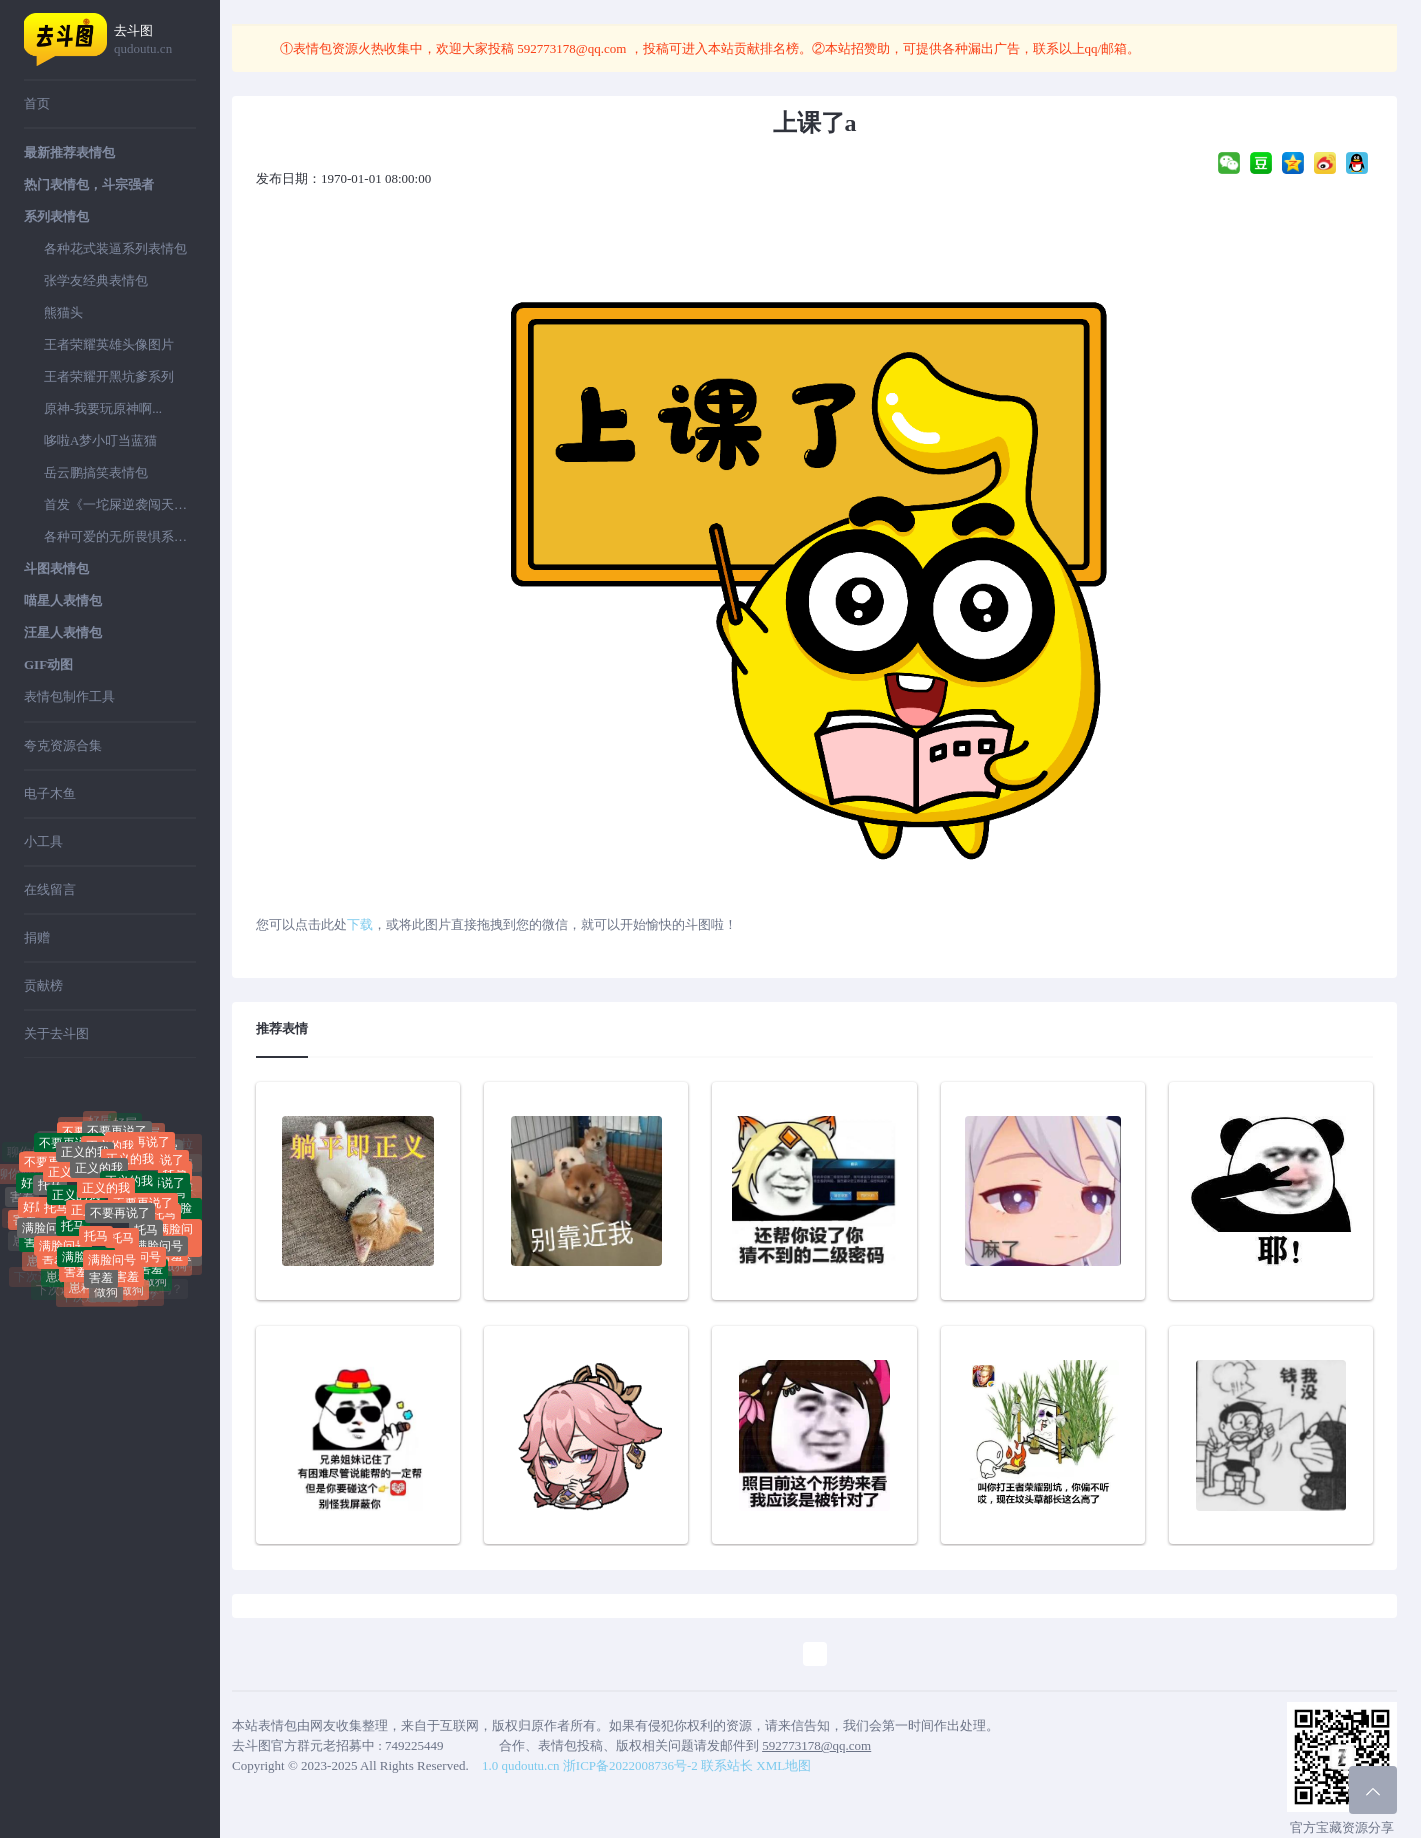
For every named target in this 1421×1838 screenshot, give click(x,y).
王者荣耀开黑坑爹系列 (109, 376)
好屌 (125, 1126)
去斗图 (155, 40)
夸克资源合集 (63, 745)
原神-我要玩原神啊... (103, 408)
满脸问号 (46, 1233)
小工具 (43, 841)
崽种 (58, 1281)
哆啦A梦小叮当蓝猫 (100, 440)
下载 (360, 924)
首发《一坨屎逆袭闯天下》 (120, 504)
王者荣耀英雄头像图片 (109, 344)
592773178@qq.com (572, 48)
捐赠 (37, 937)
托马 (50, 1192)
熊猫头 (63, 312)
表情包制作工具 (69, 696)
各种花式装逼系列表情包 (115, 248)
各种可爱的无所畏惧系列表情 (120, 536)
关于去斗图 (56, 1033)
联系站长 (727, 1765)
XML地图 (783, 1765)
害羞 (22, 1197)
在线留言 (50, 889)
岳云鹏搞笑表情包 (96, 472)
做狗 (106, 1296)
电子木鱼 (50, 793)
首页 (37, 103)
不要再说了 (120, 1223)
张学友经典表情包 (96, 280)
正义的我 (99, 1178)
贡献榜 (43, 985)
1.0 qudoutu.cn (521, 1765)
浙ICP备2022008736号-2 (630, 1765)
